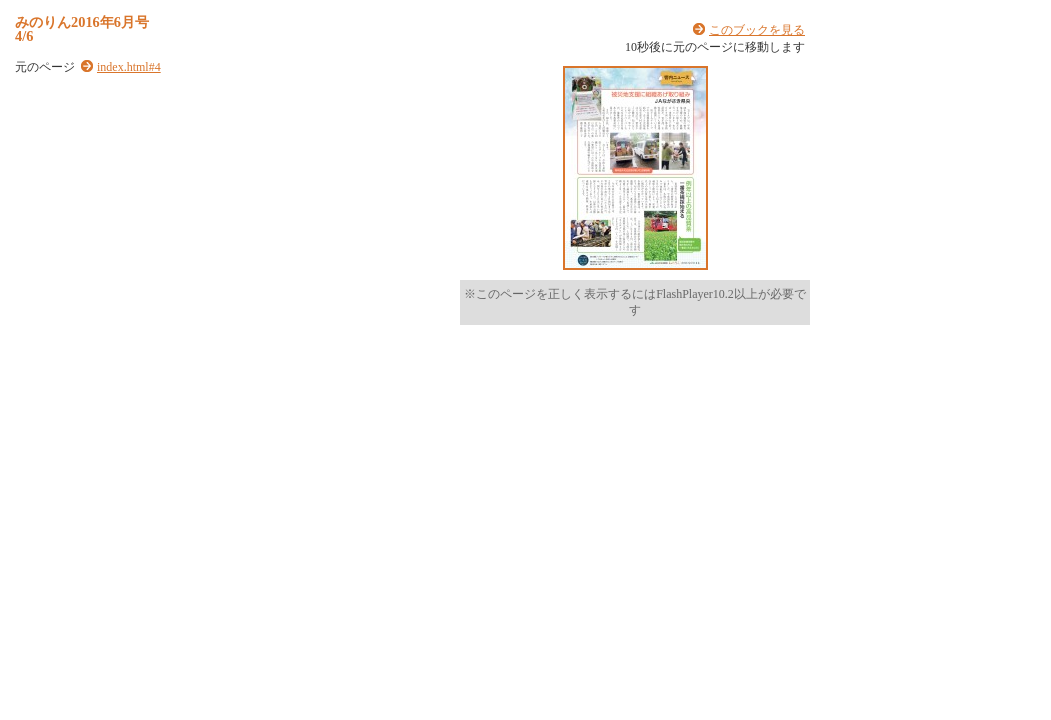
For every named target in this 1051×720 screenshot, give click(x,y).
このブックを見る (757, 30)
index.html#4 (129, 67)
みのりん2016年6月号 (82, 22)
